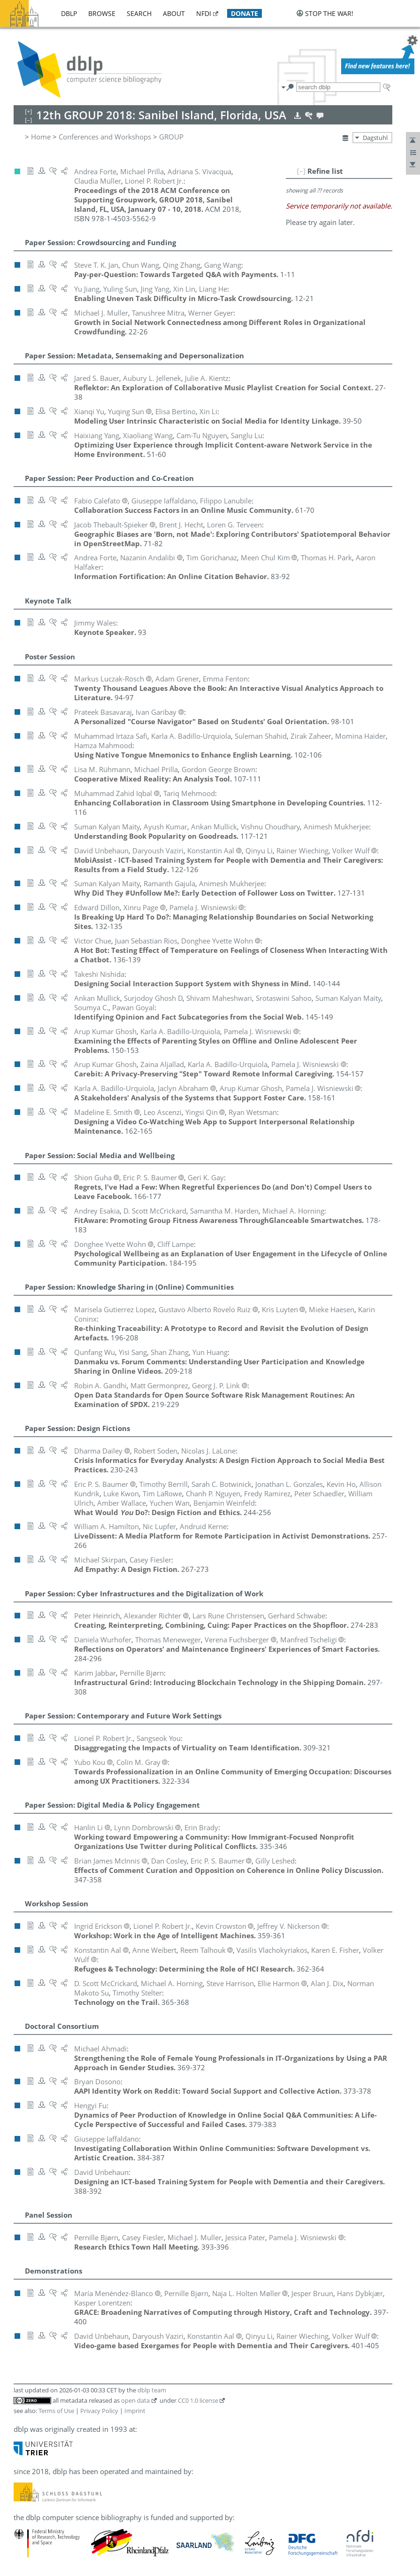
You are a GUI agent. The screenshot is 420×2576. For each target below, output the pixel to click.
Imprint (134, 2408)
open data (135, 2398)
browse (101, 13)
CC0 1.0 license (198, 2398)
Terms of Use (56, 2408)
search (139, 13)
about (174, 13)
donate (244, 13)
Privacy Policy (99, 2408)
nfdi (203, 13)
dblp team (151, 2387)
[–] (301, 168)
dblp (69, 13)
